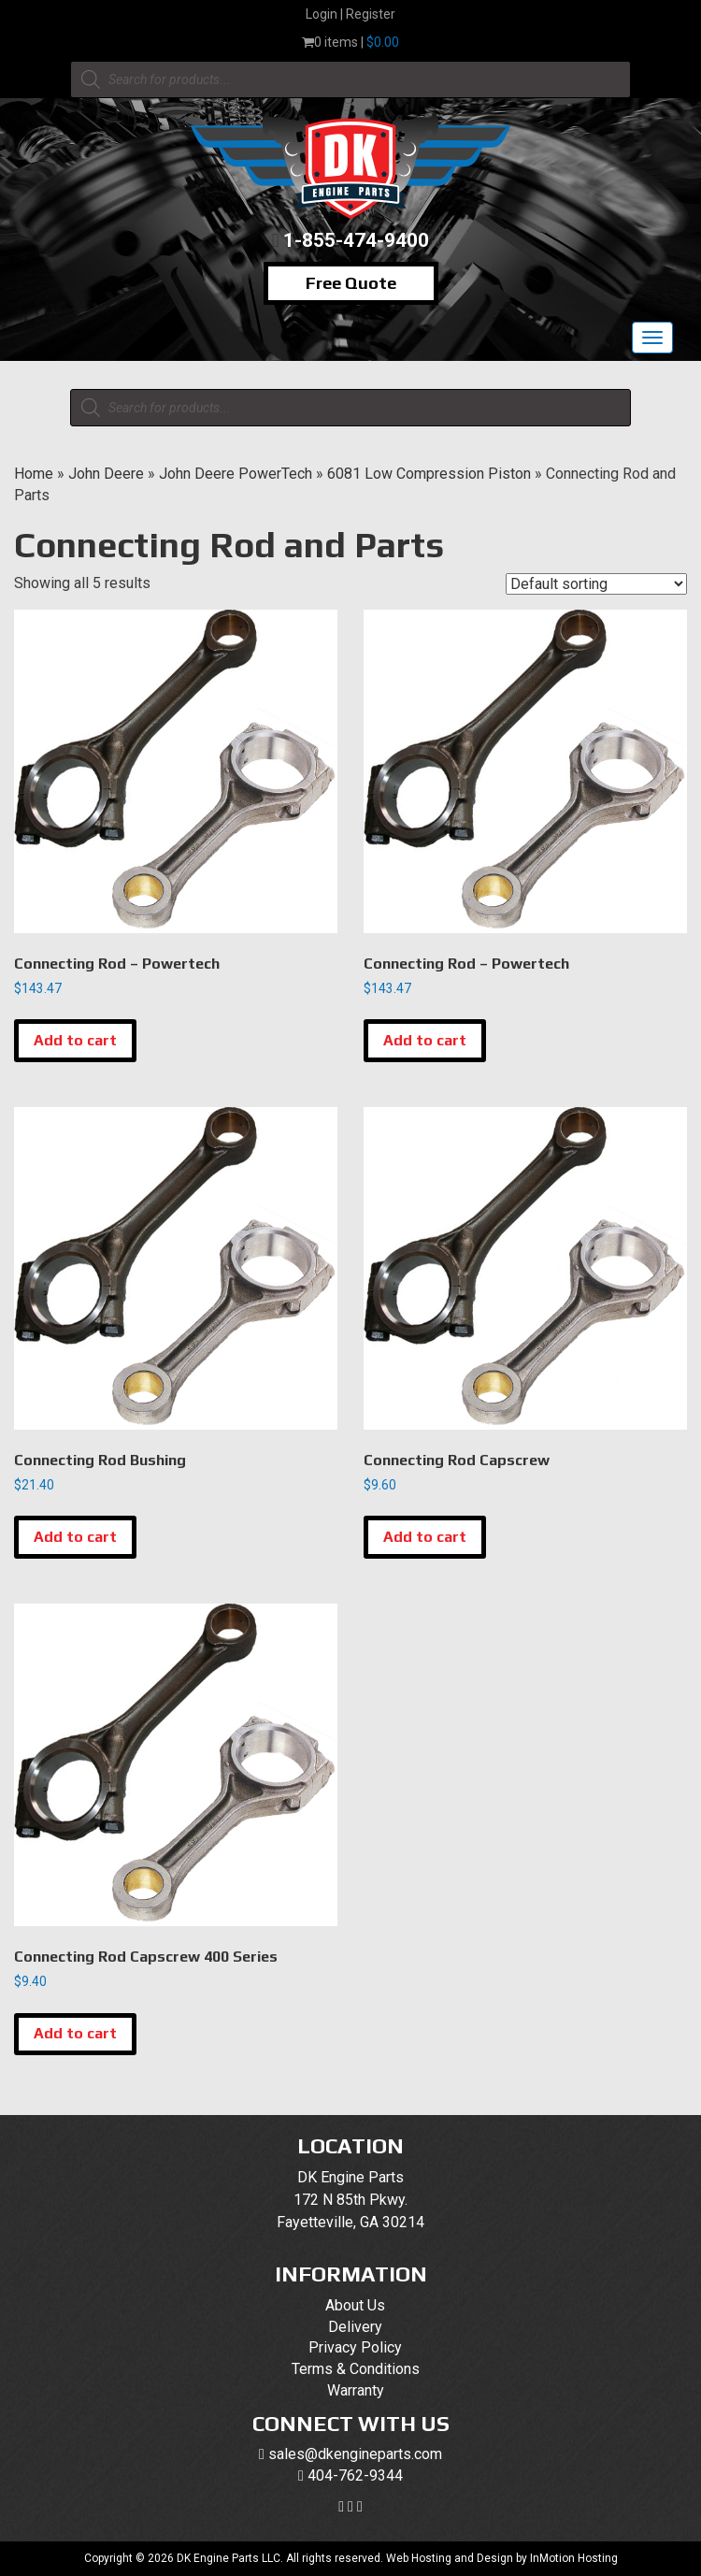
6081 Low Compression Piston (429, 473)
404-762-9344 (355, 2475)
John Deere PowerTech (235, 473)
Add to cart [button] (75, 1040)
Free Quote (351, 283)
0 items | (350, 42)
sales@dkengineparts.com (355, 2454)
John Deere (106, 473)
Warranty (355, 2390)
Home (33, 473)
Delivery (355, 2327)
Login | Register (350, 14)
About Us (355, 2305)
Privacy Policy (355, 2347)
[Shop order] (596, 584)
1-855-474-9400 (356, 240)
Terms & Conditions (356, 2369)
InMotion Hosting (574, 2558)
